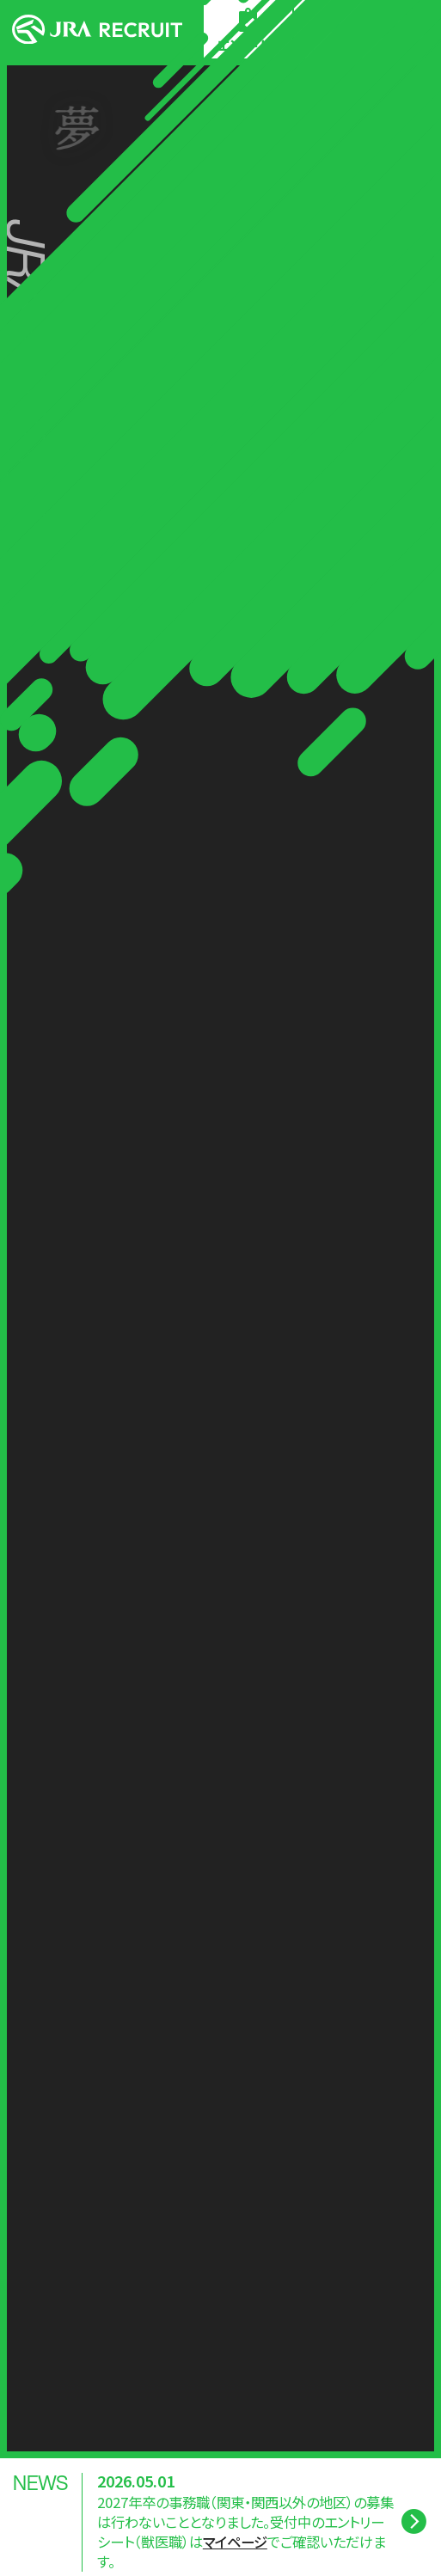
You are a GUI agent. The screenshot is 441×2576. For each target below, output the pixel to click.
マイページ (235, 2542)
